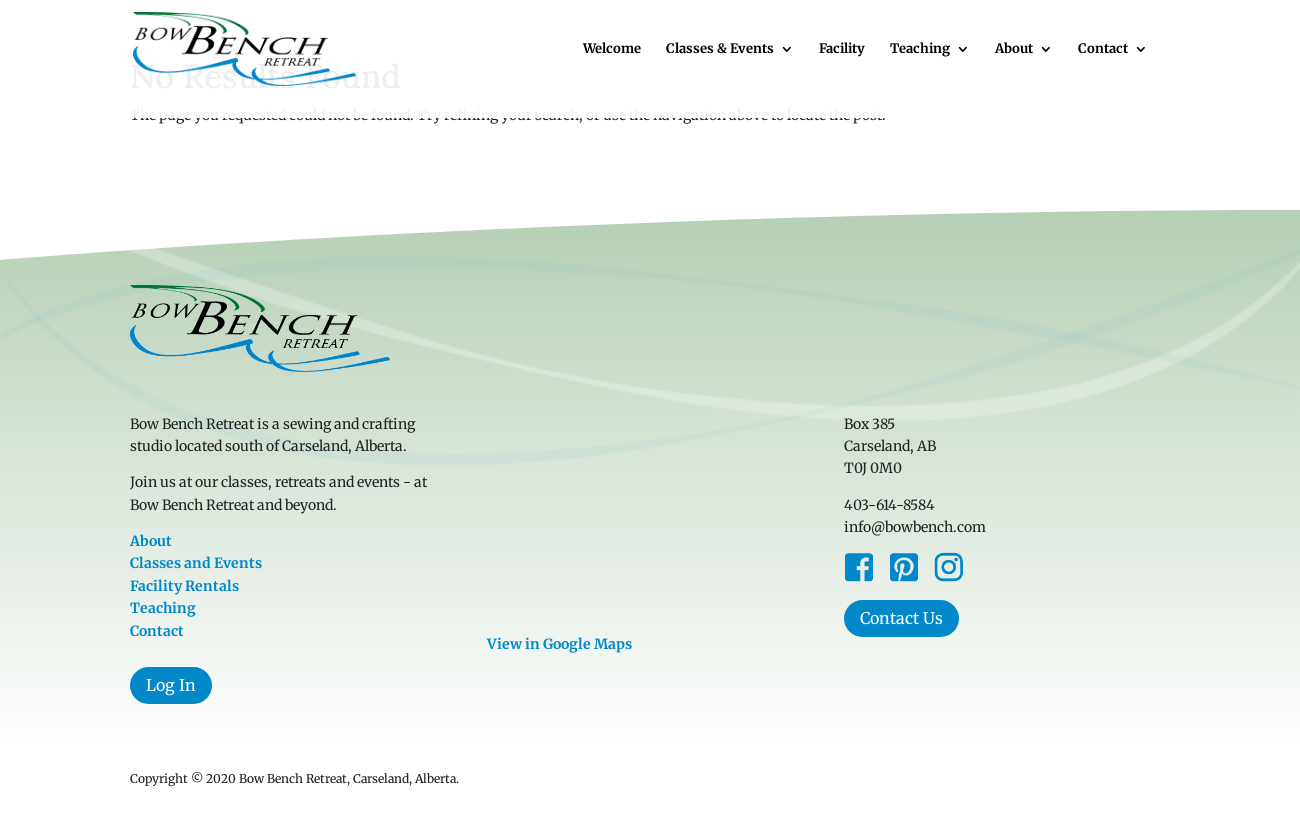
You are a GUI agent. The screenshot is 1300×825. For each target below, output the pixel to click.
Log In (171, 685)
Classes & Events (720, 49)
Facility (842, 49)
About (1014, 49)
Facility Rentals (184, 586)
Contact (1103, 49)
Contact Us (901, 618)
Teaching (920, 49)
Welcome (612, 49)
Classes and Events (196, 563)
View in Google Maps (559, 644)
